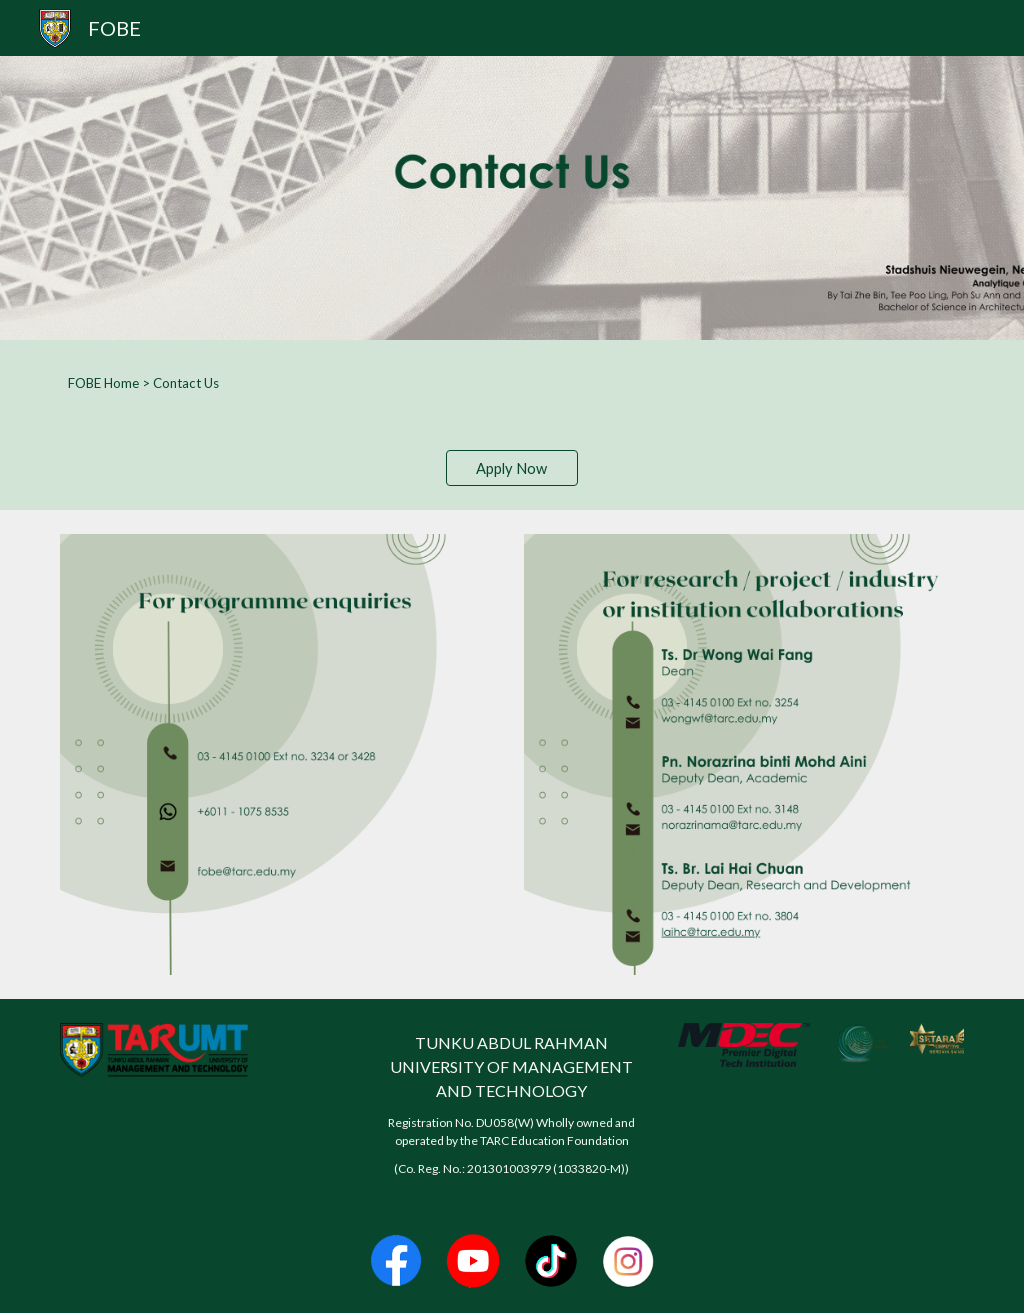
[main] (512, 383)
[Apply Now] (511, 468)
